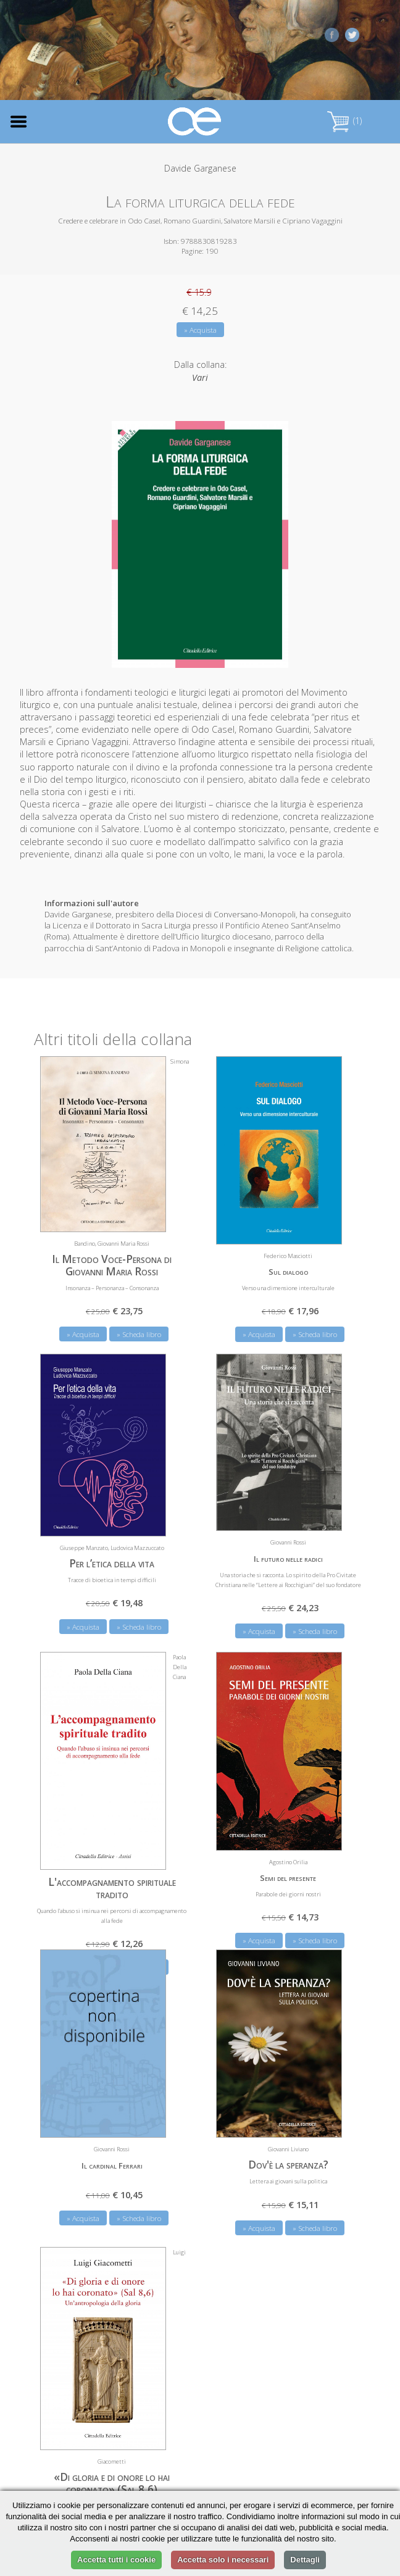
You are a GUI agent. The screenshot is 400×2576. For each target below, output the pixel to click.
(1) (344, 121)
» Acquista (200, 330)
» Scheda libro (139, 1334)
